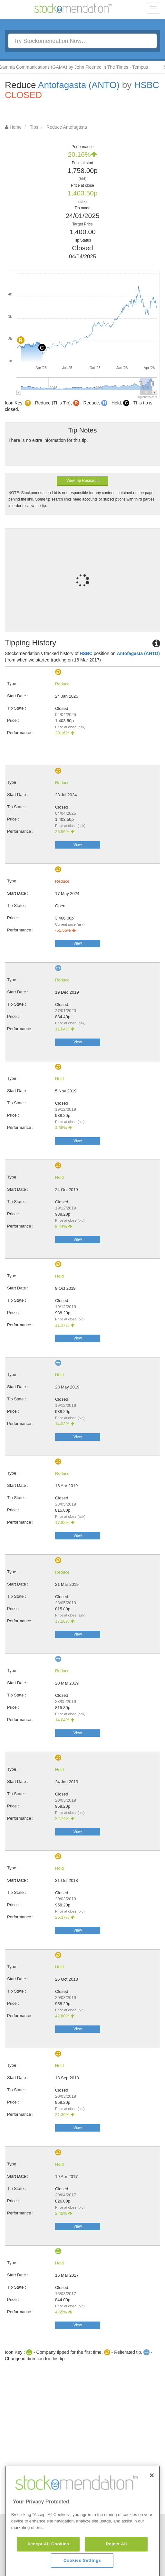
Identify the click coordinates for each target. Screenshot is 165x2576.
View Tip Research (82, 480)
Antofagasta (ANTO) (79, 85)
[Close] (152, 2509)
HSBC (146, 85)
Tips (34, 127)
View (77, 844)
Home (16, 127)
